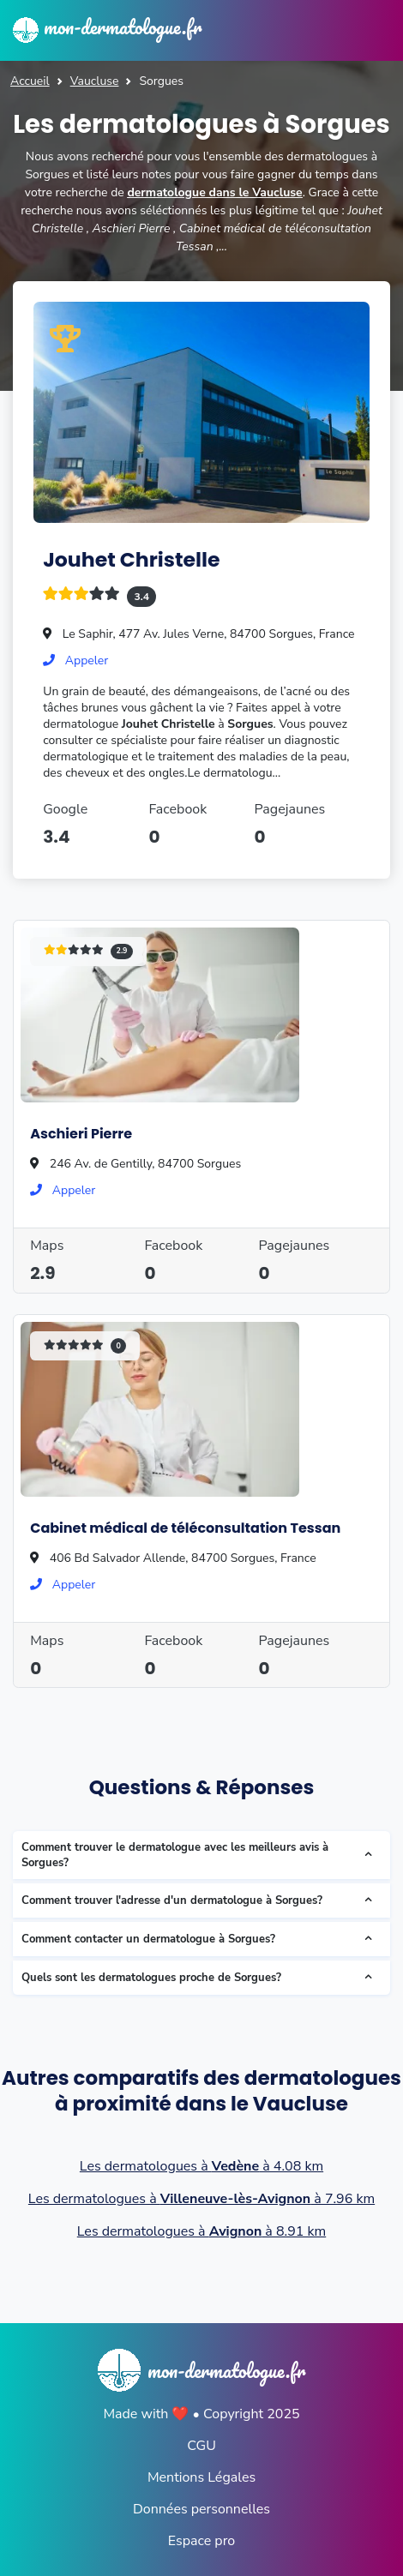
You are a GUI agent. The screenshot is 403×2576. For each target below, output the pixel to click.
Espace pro (201, 2540)
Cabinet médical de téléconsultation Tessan (185, 1528)
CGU (201, 2445)
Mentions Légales (201, 2477)
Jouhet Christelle (131, 559)
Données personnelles (201, 2509)
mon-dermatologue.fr (107, 26)
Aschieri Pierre (81, 1134)
